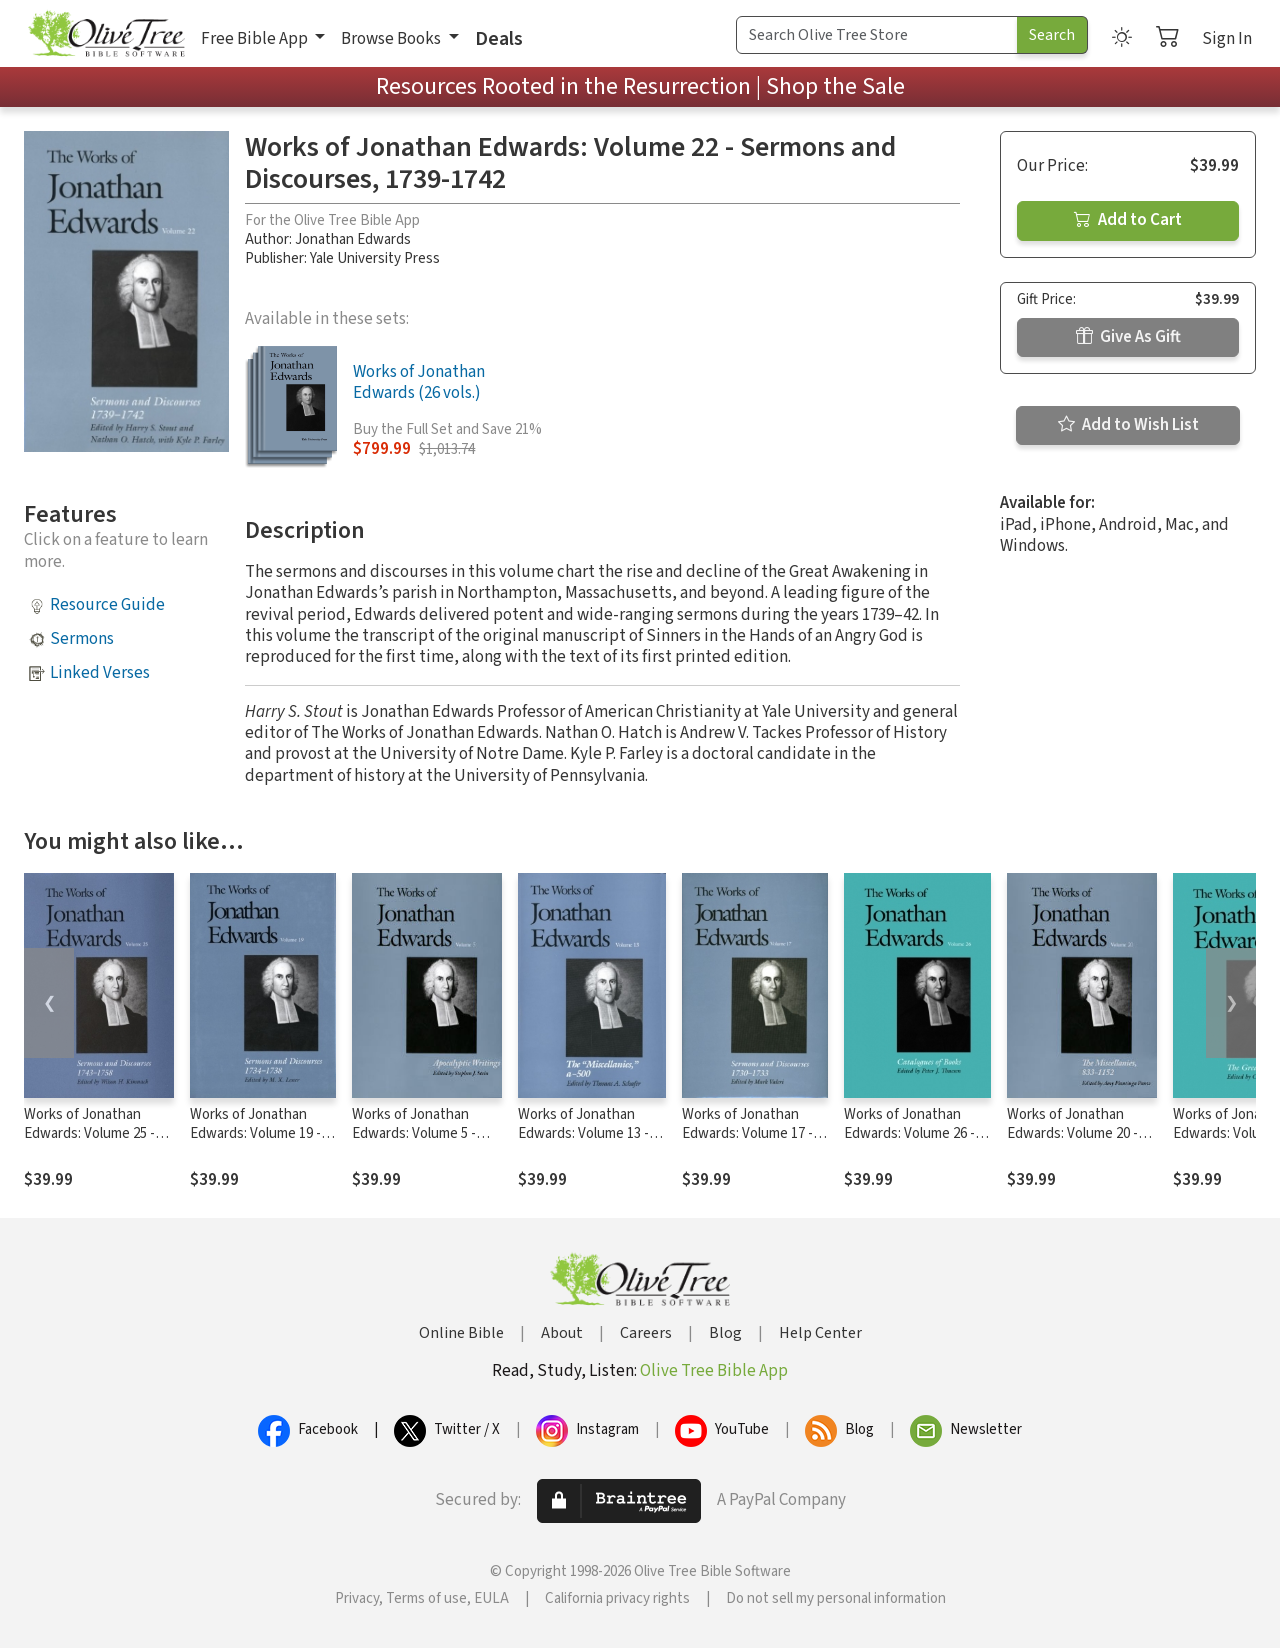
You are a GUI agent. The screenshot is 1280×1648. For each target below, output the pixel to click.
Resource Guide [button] (107, 605)
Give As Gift (1128, 337)
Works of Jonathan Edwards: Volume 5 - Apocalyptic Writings (416, 1133)
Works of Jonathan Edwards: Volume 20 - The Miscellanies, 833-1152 (1075, 1143)
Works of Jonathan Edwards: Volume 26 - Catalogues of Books (909, 1133)
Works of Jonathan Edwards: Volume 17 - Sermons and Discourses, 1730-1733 (751, 1143)
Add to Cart (1128, 220)
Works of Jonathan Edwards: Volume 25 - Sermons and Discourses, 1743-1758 (93, 1143)
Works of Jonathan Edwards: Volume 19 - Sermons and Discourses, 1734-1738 (259, 1143)
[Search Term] (877, 35)
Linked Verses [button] (100, 673)
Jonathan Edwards (353, 239)
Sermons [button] (82, 639)
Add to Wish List (1128, 425)
